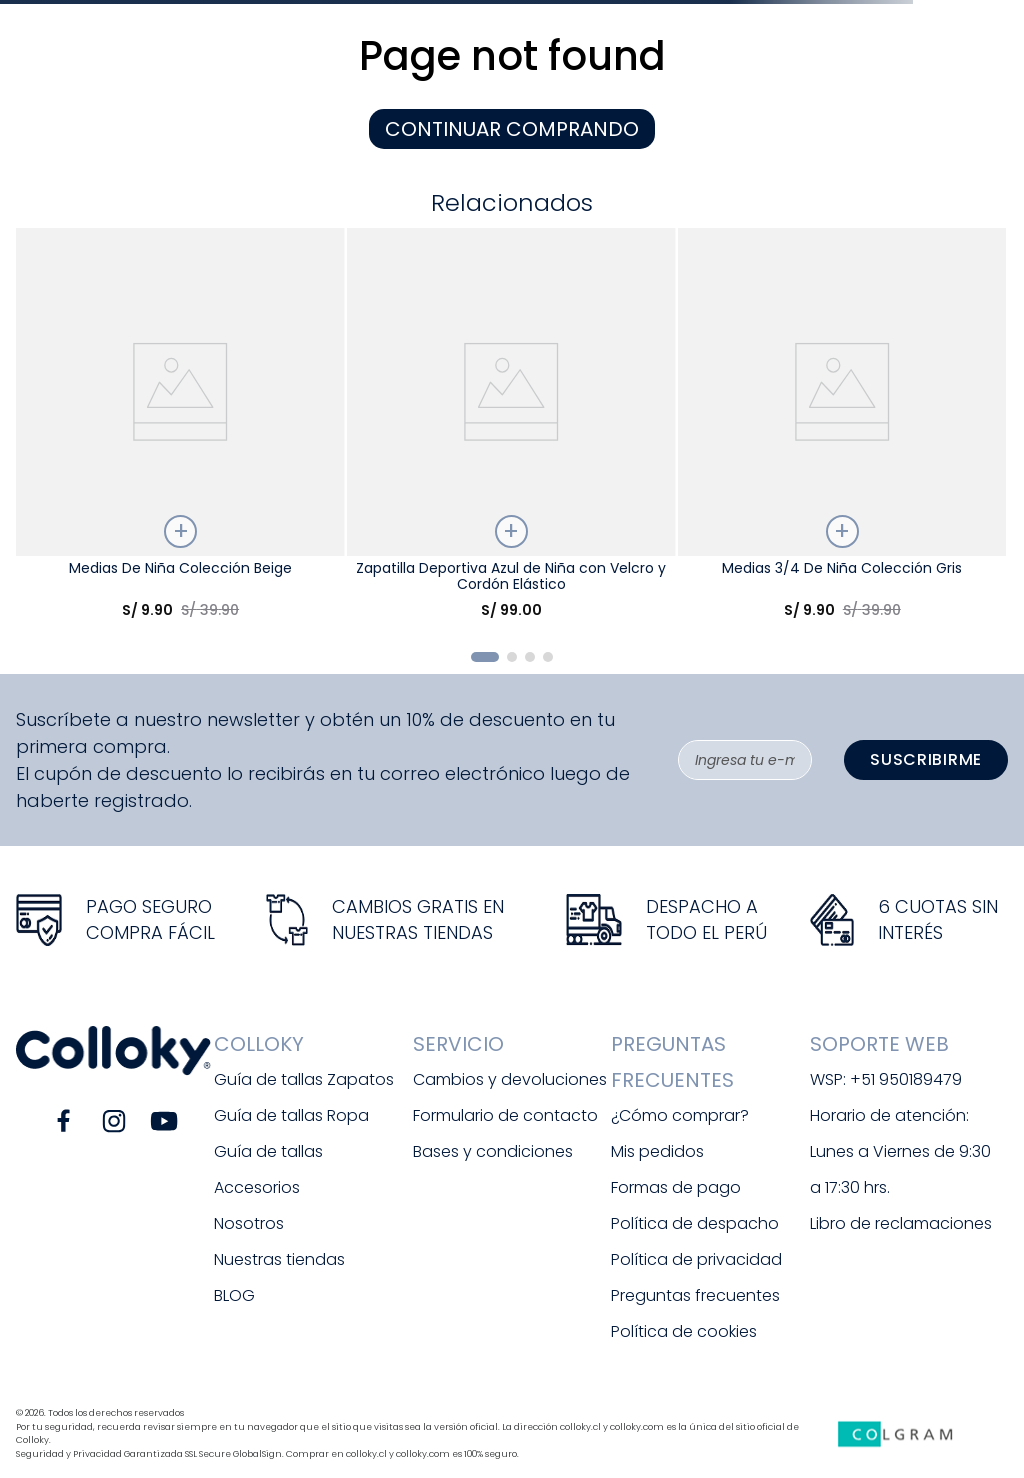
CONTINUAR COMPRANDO (512, 129)
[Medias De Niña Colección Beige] (180, 431)
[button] (485, 657)
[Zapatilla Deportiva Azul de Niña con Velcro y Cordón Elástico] (511, 431)
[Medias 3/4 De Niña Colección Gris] (842, 431)
